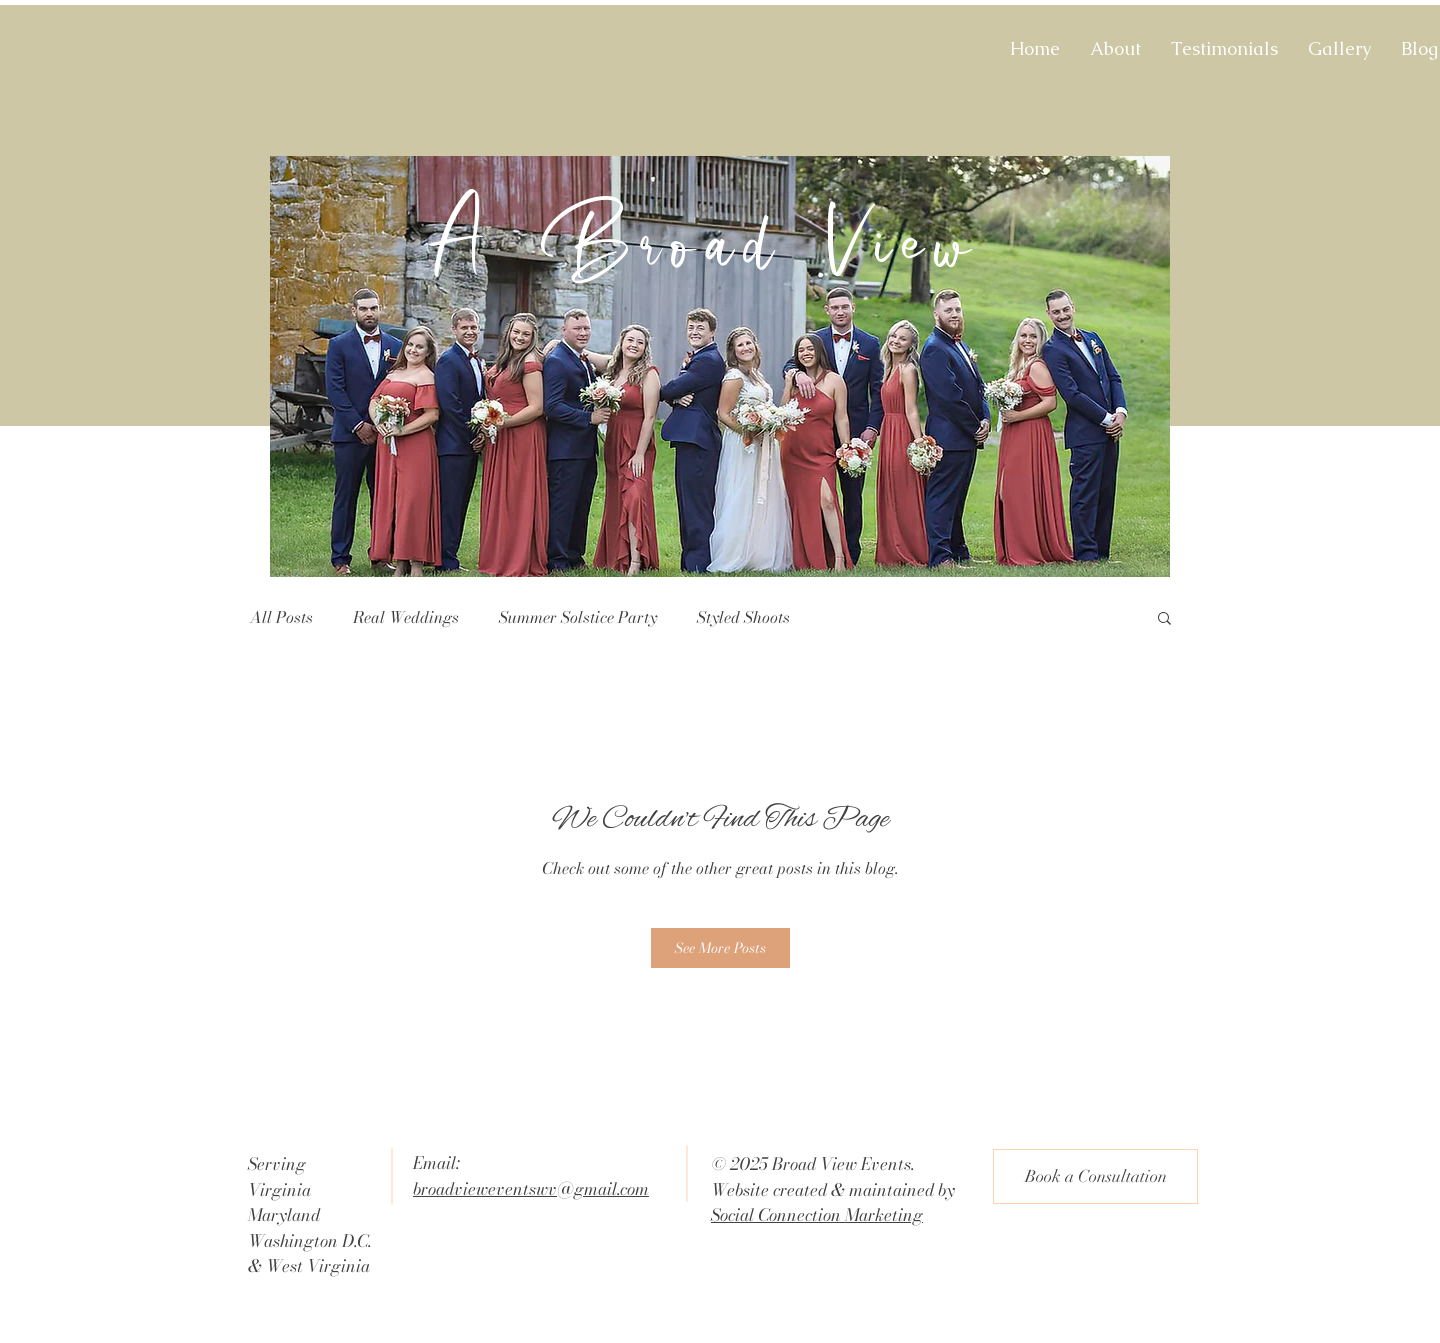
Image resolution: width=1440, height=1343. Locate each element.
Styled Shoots (743, 617)
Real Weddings (406, 617)
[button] (1164, 619)
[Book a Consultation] (1095, 1176)
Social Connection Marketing (817, 1215)
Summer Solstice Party (578, 617)
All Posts (281, 617)
